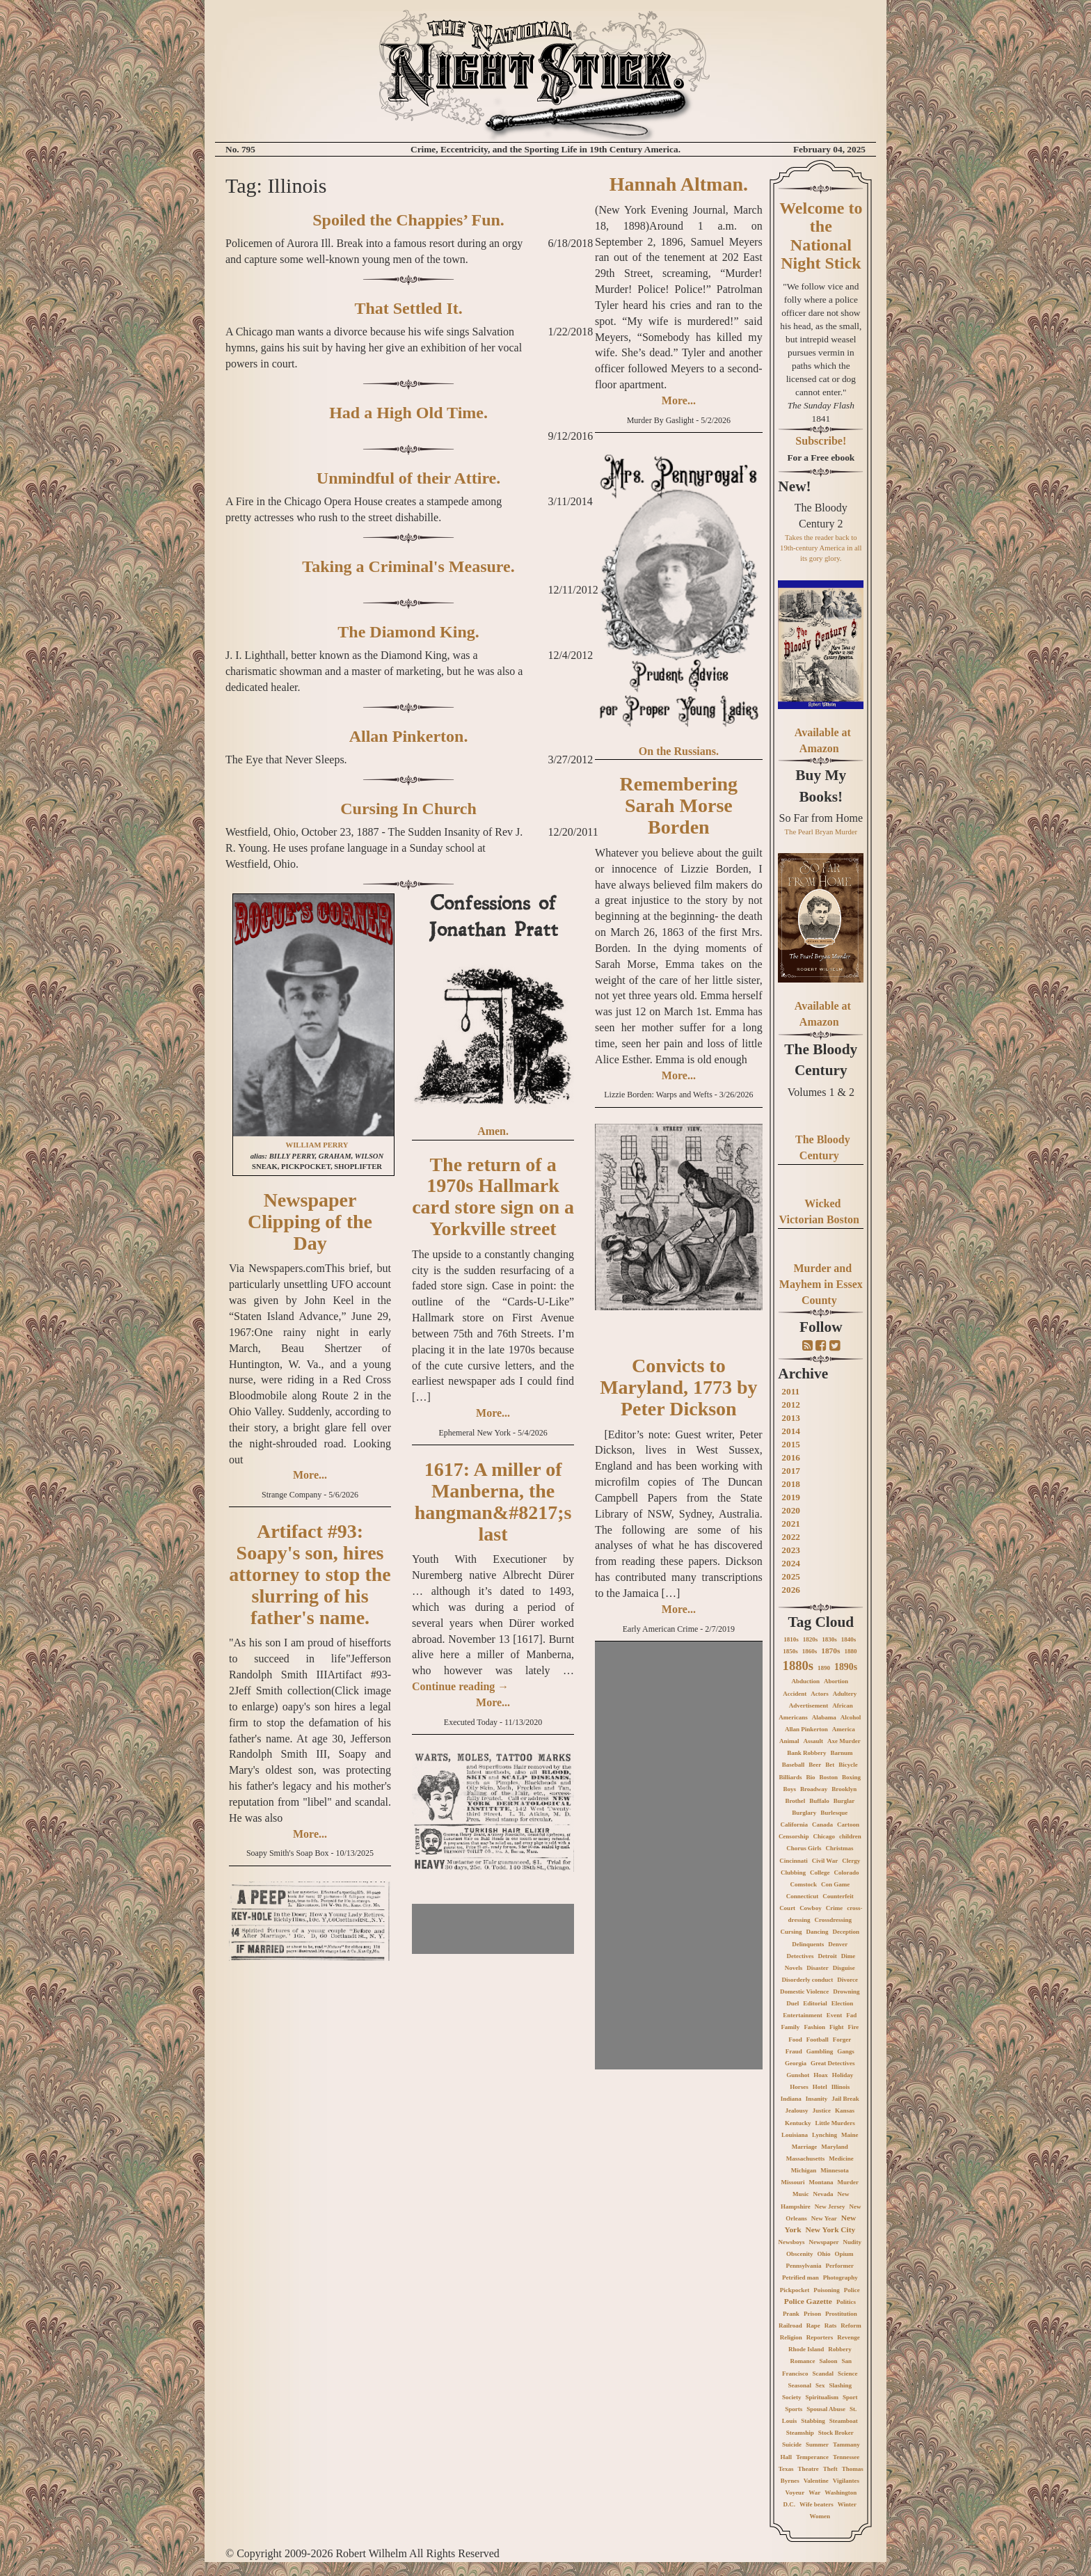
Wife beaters (816, 2504)
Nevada (823, 2194)
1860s (810, 1651)
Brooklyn (844, 1789)
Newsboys (792, 2242)
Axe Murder (844, 1741)
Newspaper (824, 2242)
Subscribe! (820, 441)
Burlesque (833, 1812)
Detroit (827, 1956)
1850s (790, 1651)
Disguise (844, 1967)
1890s (845, 1667)
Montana (821, 2182)
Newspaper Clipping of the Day (310, 1221)
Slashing (840, 2385)
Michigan (804, 2170)
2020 (790, 1510)
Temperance (812, 2457)
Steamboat (843, 2420)
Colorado (846, 1872)
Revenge (848, 2337)
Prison (812, 2313)
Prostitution (841, 2313)
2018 (790, 1484)
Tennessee (846, 2457)
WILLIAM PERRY (317, 1145)
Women (820, 2516)
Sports (793, 2409)
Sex (820, 2385)
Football (817, 2039)
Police (852, 2290)
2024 (790, 1563)
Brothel (795, 1800)
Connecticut (802, 1896)
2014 (790, 1431)
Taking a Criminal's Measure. (408, 566)
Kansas (844, 2110)
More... (310, 1475)
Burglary (804, 1812)
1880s (798, 1665)
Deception (846, 1931)
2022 (790, 1537)
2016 (790, 1457)
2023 (790, 1550)
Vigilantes (846, 2480)
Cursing (791, 1931)
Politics (846, 2301)
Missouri (793, 2182)
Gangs (845, 2051)
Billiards (790, 1777)
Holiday (843, 2075)
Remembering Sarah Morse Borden (679, 805)
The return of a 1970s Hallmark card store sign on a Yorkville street (493, 1196)
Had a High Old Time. (408, 413)
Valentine (816, 2480)
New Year (824, 2218)
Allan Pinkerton (806, 1729)
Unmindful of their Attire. (408, 478)
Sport (850, 2397)
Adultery (845, 1693)
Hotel (820, 2086)
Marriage (804, 2146)
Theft (830, 2468)
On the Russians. (679, 751)
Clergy (851, 1860)
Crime (834, 1908)
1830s (829, 1639)
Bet (829, 1764)
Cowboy (810, 1908)
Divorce (847, 1979)
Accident (794, 1693)
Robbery (840, 2349)
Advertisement (808, 1705)
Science (848, 2373)
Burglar (844, 1800)
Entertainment (802, 2015)
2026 (790, 1589)
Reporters (819, 2337)
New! (794, 486)
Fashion (814, 2027)
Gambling (820, 2051)
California (795, 1824)
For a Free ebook (820, 457)
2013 (790, 1418)
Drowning (846, 1991)
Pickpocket (795, 2290)
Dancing (817, 1931)
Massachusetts (805, 2158)
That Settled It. (408, 308)
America (843, 1729)
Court (787, 1908)
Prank (791, 2313)
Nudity (852, 2242)
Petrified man (800, 2277)
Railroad (790, 2325)
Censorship (794, 1836)
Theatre (807, 2468)
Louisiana (794, 2134)
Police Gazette (808, 2301)
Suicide (792, 2444)
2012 (790, 1404)
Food (795, 2039)
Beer (815, 1764)
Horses (799, 2086)
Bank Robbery (806, 1752)
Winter (847, 2504)
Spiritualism (822, 2397)
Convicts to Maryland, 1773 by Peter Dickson (678, 1387)
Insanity (817, 2098)
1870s (830, 1650)
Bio (810, 1777)
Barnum (841, 1752)
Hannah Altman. (679, 184)
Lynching (824, 2134)
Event (835, 2015)
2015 (790, 1444)
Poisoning (826, 2290)
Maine (850, 2134)
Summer (817, 2444)
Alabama (824, 1717)
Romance (802, 2361)
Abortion (836, 1681)
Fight (836, 2027)
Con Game (835, 1884)
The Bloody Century (820, 1060)
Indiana (791, 2098)
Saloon (829, 2361)
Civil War (825, 1860)
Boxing (851, 1777)
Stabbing (813, 2420)
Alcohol (851, 1717)
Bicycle (848, 1764)
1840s (849, 1639)
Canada (822, 1824)
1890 (824, 1667)
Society (792, 2397)
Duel (792, 2003)
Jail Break (845, 2098)
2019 (790, 1497)
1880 (850, 1651)
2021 (790, 1523)
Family (790, 2027)
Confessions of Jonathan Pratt (493, 916)
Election (842, 2003)
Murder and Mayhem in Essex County (821, 1284)
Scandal (823, 2373)
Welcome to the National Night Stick (820, 235)
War (814, 2492)
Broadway (813, 1789)
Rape (813, 2325)
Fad (851, 2015)
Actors (820, 1693)
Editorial (815, 2003)
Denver (837, 1944)
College (820, 1872)
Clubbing (793, 1872)
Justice (822, 2110)
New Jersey (830, 2206)
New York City (830, 2229)
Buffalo (819, 1800)
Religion (791, 2337)
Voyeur (794, 2492)
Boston (829, 1777)
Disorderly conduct (808, 1979)
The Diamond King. (408, 632)
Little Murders (834, 2123)
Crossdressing (833, 1919)
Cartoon (848, 1824)
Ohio (824, 2253)
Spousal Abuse (825, 2409)
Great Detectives (833, 2063)
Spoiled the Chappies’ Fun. (408, 220)
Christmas (839, 1848)
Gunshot (797, 2075)
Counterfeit (838, 1896)
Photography (840, 2277)
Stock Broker (836, 2432)
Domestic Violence (804, 1991)
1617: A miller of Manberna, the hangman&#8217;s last (493, 1501)
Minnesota (834, 2170)
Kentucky (798, 2123)
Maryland (834, 2146)
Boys (789, 1789)
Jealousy (797, 2110)
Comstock (803, 1884)
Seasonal (800, 2385)
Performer (840, 2265)
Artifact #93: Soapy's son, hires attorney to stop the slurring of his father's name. (310, 1574)
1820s (810, 1639)
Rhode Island (806, 2349)
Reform (851, 2325)
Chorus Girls (803, 1848)
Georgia (795, 2063)
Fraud (794, 2051)
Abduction (806, 1681)
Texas (786, 2468)
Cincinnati (793, 1860)
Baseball (793, 1764)
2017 (790, 1470)
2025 (790, 1576)
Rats (831, 2325)
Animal (789, 1741)
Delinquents (808, 1944)
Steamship (800, 2432)
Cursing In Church (408, 809)
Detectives (799, 1956)
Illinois (840, 2086)
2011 (790, 1391)
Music (801, 2194)
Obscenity (799, 2253)
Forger (842, 2039)
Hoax (820, 2075)
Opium (844, 2253)
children (850, 1836)
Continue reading (460, 1686)
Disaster (817, 1967)
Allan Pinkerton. (408, 736)
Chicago (824, 1836)
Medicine (841, 2158)
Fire (853, 2027)
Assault (813, 1741)
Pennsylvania (804, 2265)
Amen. (493, 1131)
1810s (791, 1639)
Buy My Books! (820, 785)
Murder (848, 2182)
